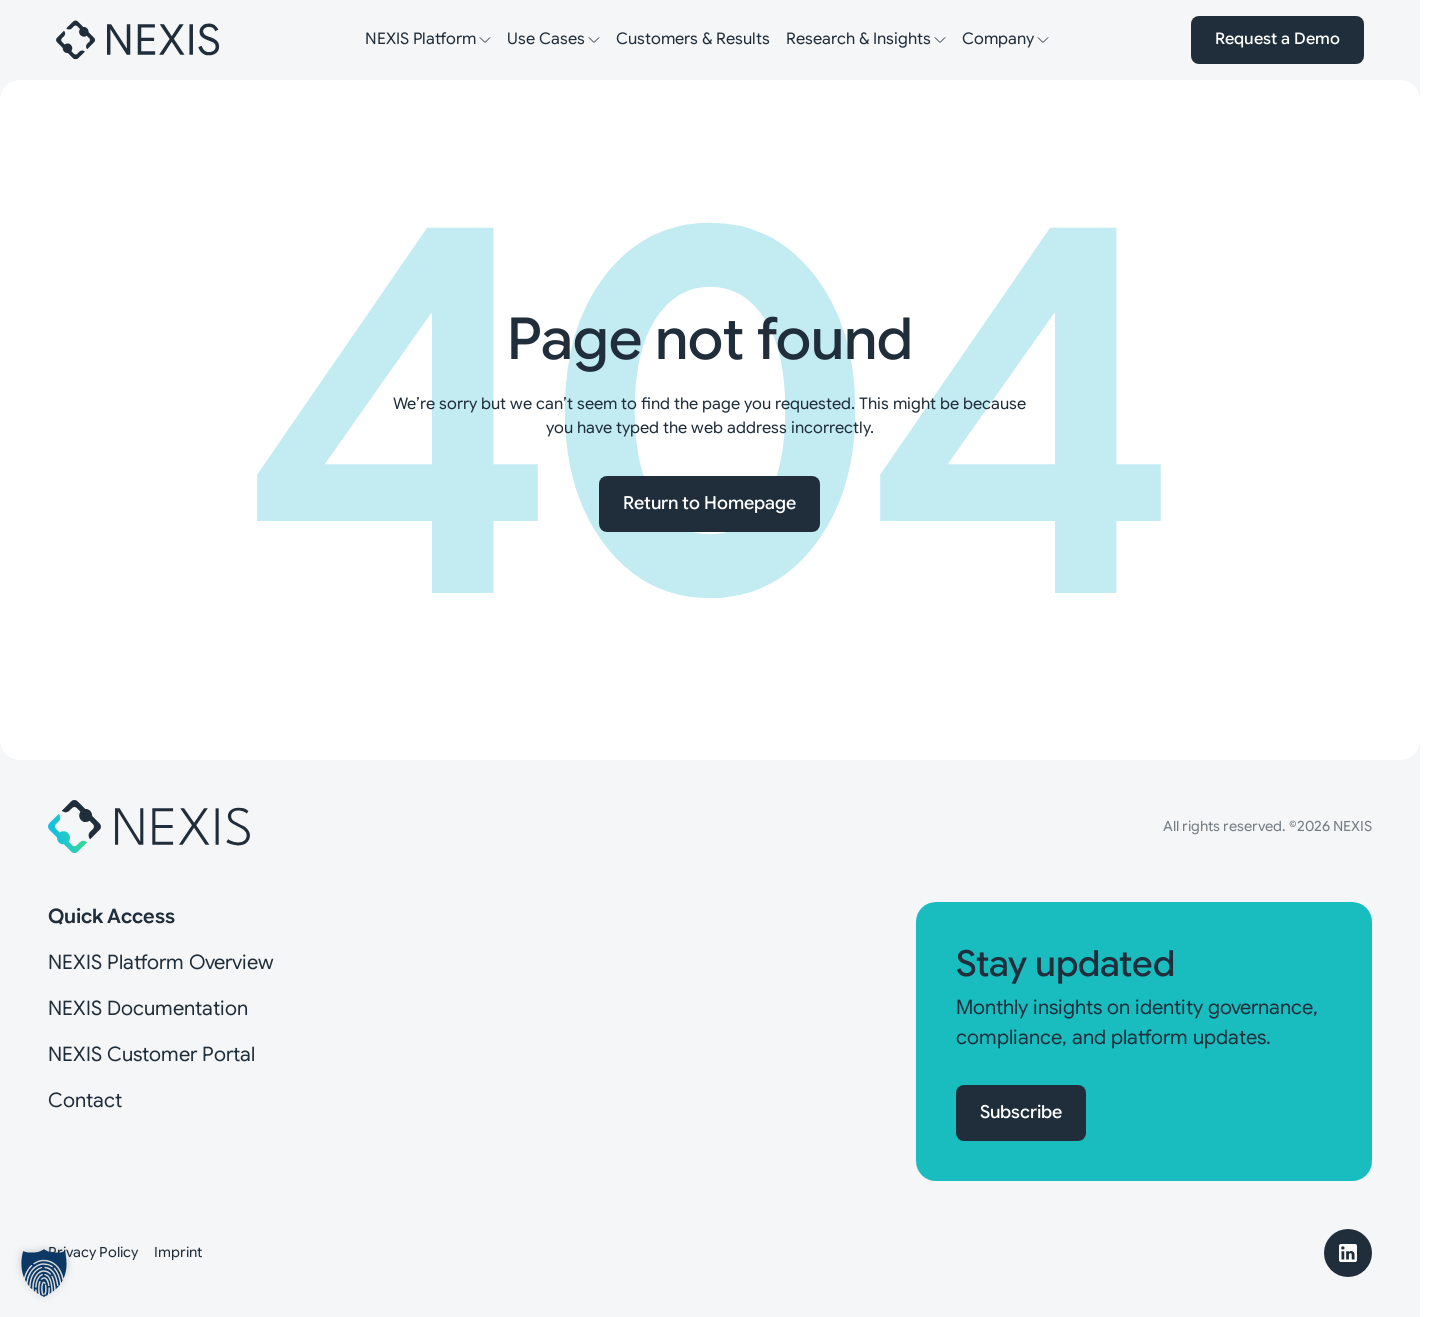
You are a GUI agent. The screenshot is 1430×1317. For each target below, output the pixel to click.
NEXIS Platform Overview (161, 962)
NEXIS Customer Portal (151, 1054)
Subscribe (1021, 1112)
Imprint (178, 1252)
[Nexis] (139, 40)
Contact (85, 1100)
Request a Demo (1277, 39)
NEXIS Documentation (148, 1008)
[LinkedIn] (1348, 1253)
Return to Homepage (709, 503)
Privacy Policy (93, 1252)
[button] (44, 1273)
